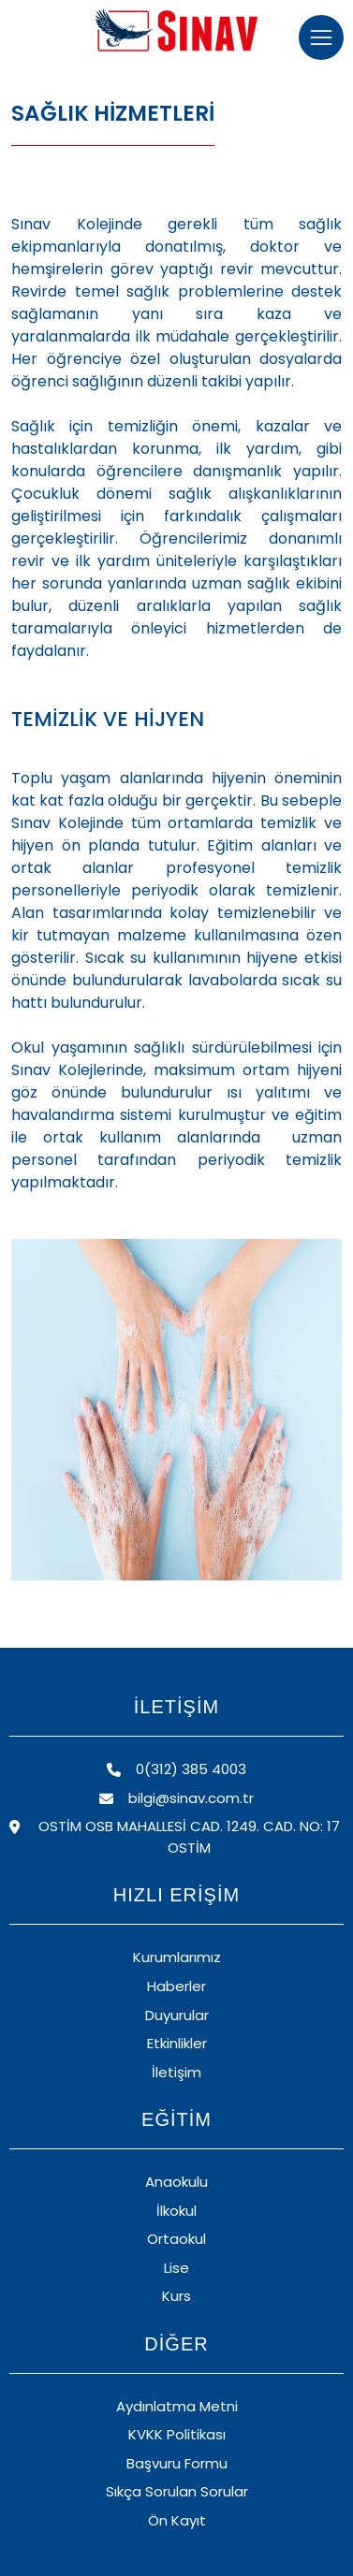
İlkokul (176, 2210)
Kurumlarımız (177, 1957)
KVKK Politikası (177, 2434)
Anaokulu (176, 2181)
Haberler (176, 1986)
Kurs (176, 2296)
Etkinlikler (177, 2043)
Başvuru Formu (177, 2463)
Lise (176, 2268)
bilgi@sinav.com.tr (176, 1798)
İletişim (176, 2072)
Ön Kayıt (177, 2520)
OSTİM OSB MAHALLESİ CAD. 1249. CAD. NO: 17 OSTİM (174, 1836)
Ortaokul (176, 2239)
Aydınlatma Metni (177, 2406)
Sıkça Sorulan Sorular (177, 2491)
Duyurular (177, 2015)
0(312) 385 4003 (176, 1769)
